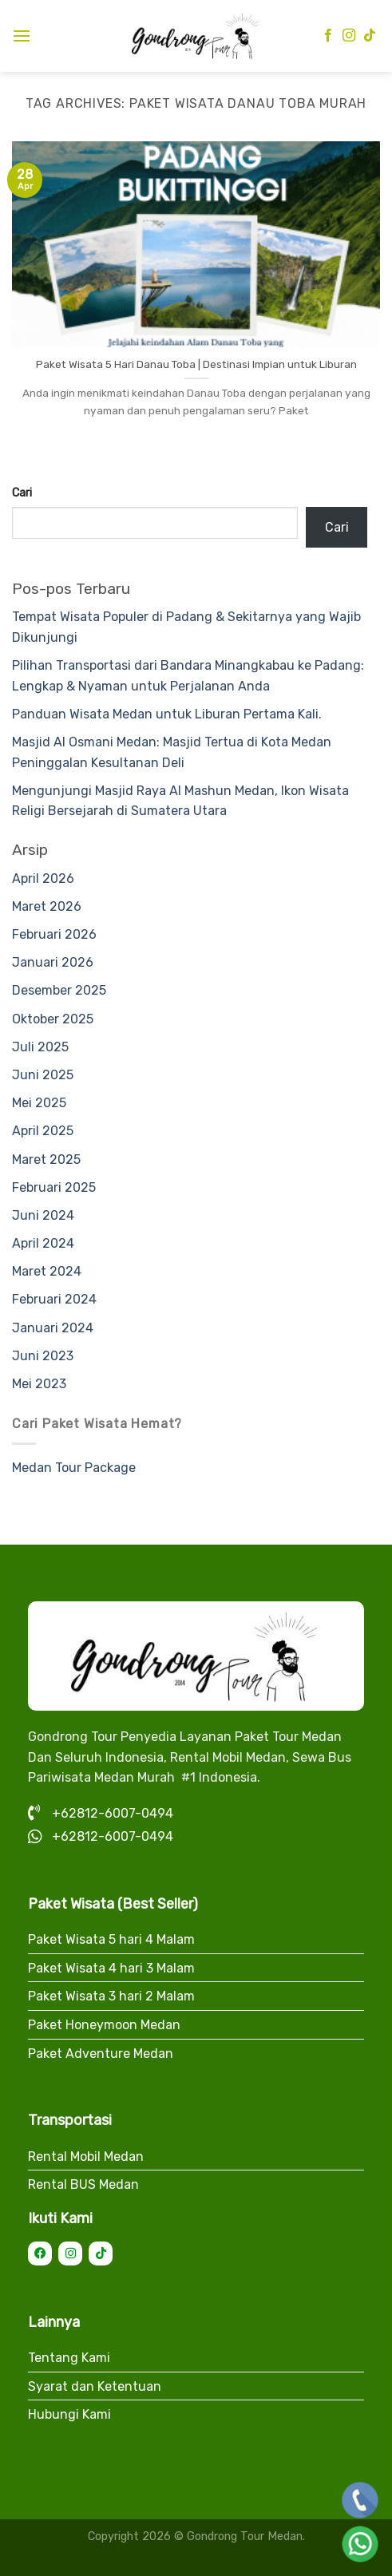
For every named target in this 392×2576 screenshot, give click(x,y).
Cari (22, 493)
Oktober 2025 (52, 1019)
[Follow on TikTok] (369, 36)
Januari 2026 (52, 962)
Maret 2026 (46, 906)
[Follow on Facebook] (328, 36)
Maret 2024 (46, 1271)
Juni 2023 (42, 1355)
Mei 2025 (39, 1102)
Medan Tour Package (74, 1467)
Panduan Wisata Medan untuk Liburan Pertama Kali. (167, 714)
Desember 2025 (59, 990)
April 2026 (43, 878)
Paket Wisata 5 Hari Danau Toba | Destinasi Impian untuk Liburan (196, 364)
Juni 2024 (43, 1215)
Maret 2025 (46, 1159)
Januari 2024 (52, 1327)
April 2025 (42, 1130)
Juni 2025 (42, 1074)
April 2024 (43, 1243)
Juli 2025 (40, 1047)
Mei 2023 (39, 1383)
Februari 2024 (54, 1299)
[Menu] (21, 35)
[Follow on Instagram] (349, 36)
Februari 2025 (54, 1187)
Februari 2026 (54, 934)
